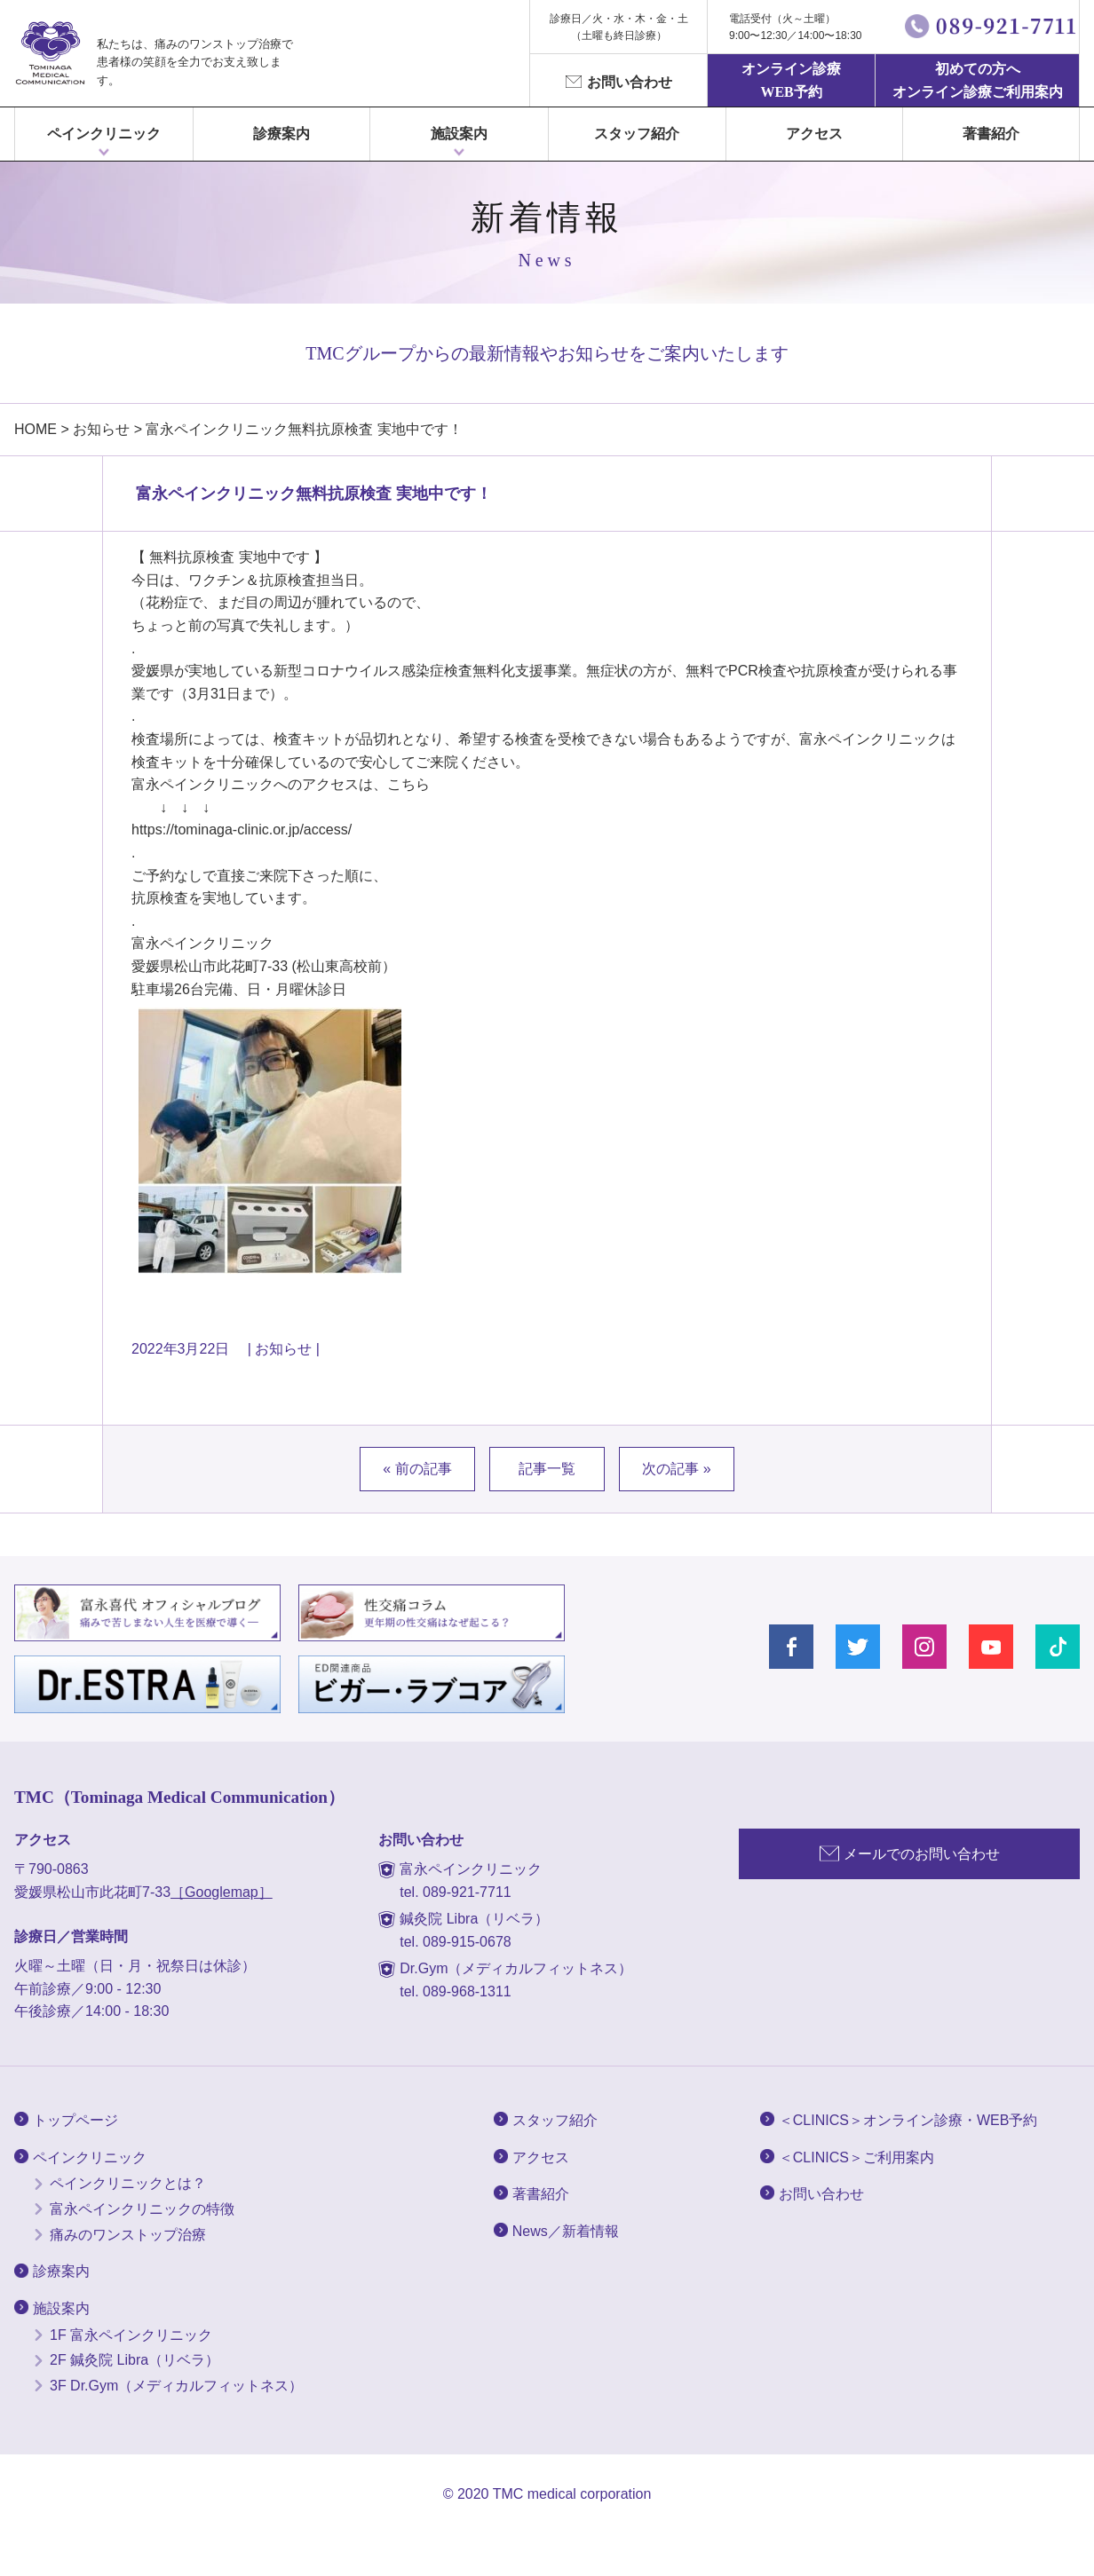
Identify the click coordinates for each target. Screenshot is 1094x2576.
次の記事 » (676, 1468)
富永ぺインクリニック (49, 53)
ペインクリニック (104, 133)
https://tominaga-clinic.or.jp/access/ (241, 829)
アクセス (814, 133)
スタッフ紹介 (636, 133)
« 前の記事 (417, 1468)
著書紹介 (991, 133)
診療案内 (281, 133)
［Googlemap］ (221, 1892)
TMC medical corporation (572, 2493)
